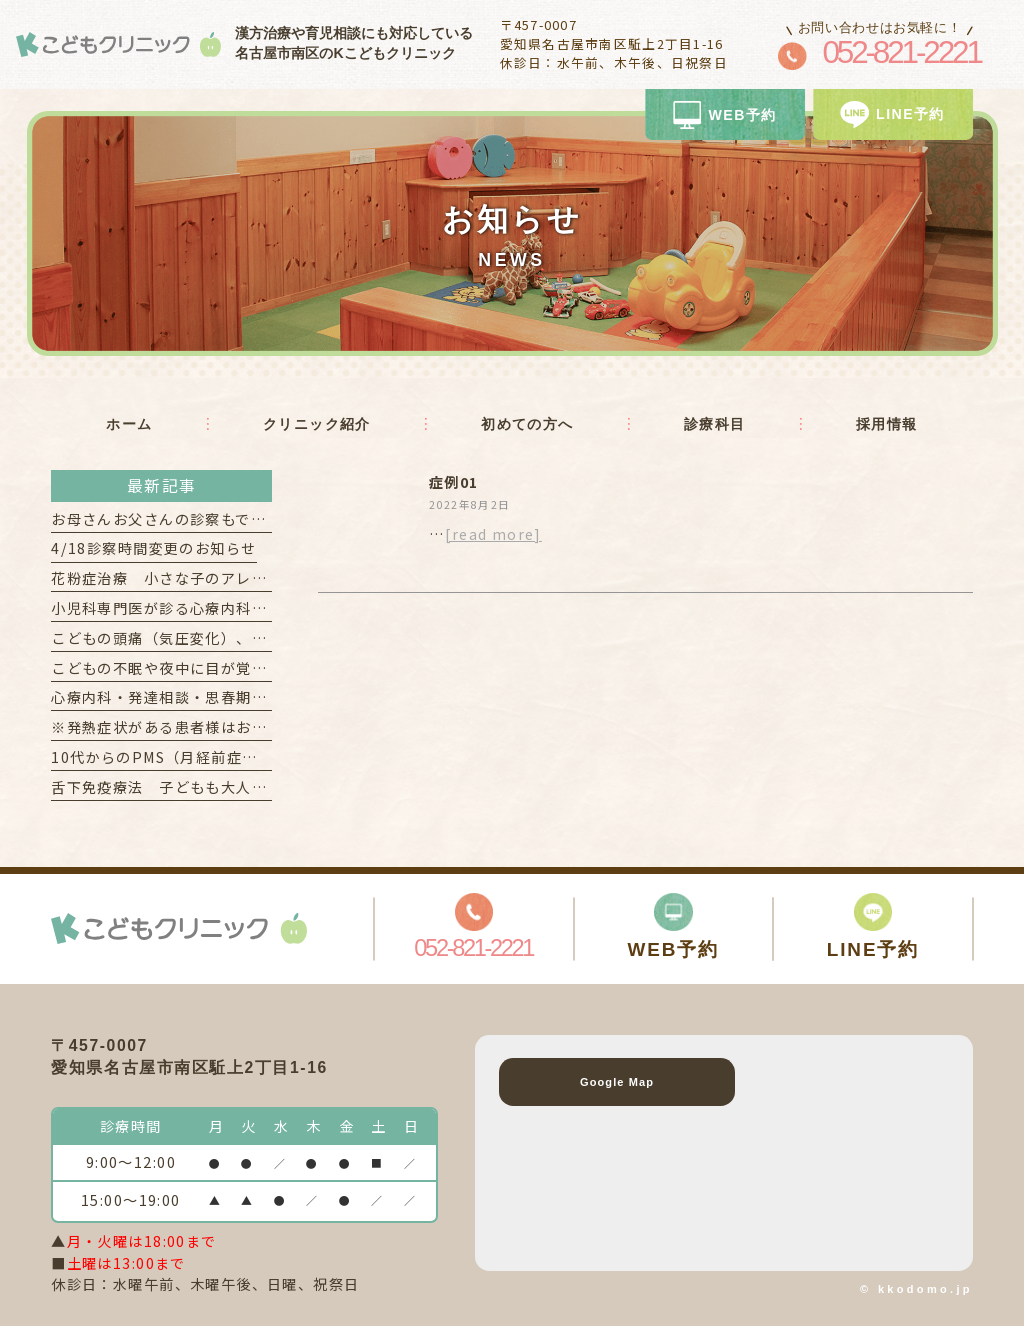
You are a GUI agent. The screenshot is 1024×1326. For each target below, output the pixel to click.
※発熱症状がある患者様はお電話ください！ (205, 727)
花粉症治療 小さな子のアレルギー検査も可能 (213, 578)
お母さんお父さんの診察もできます (174, 519)
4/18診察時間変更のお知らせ (153, 548)
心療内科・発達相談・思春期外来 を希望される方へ (236, 697)
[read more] (493, 534)
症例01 (454, 482)
